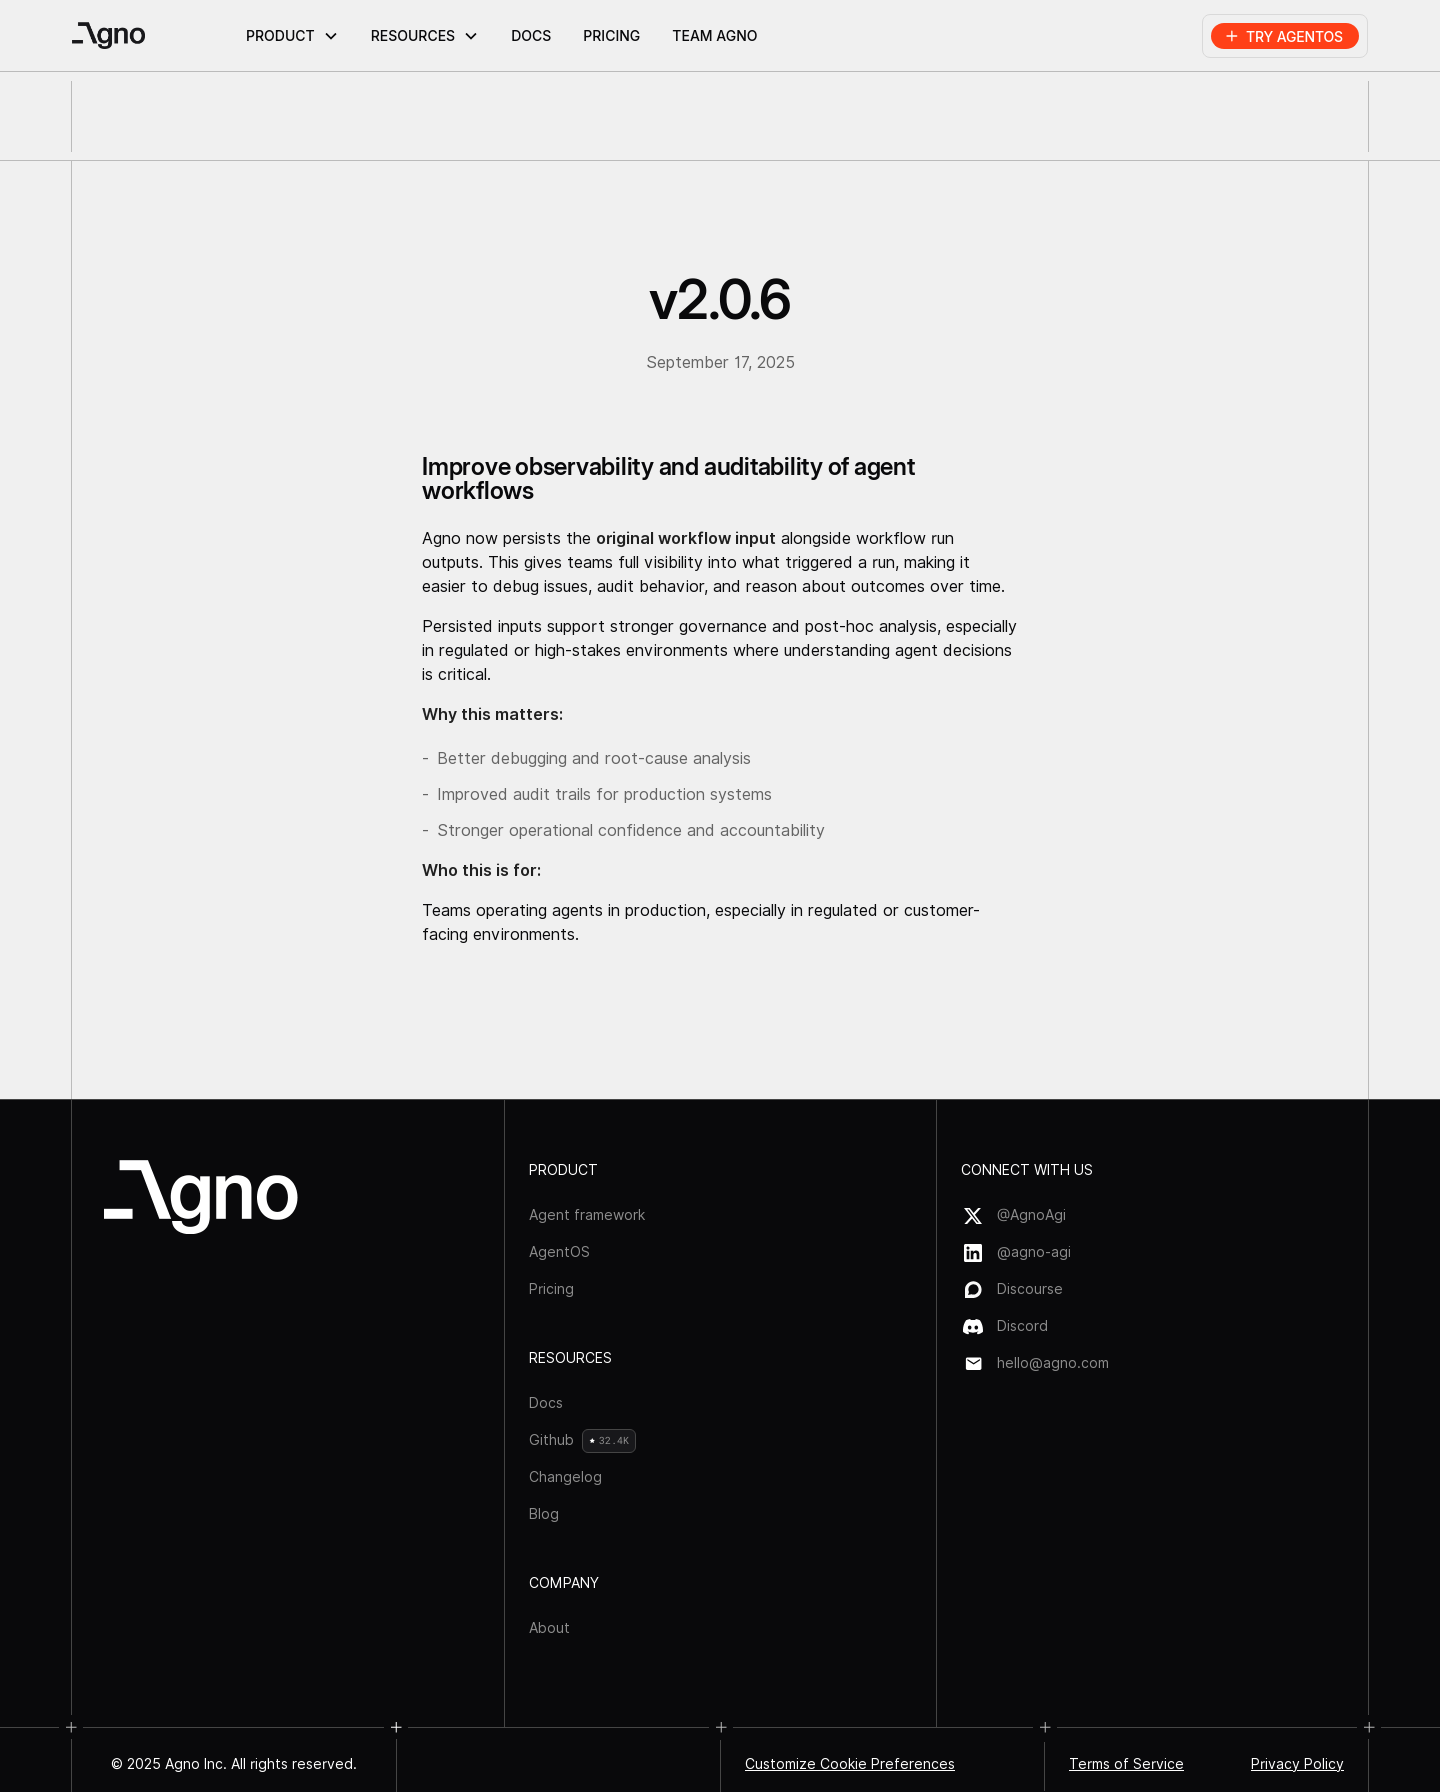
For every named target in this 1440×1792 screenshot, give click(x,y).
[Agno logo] (201, 1197)
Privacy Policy (1297, 1764)
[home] (153, 35)
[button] (292, 35)
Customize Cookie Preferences (850, 1764)
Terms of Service (1126, 1764)
